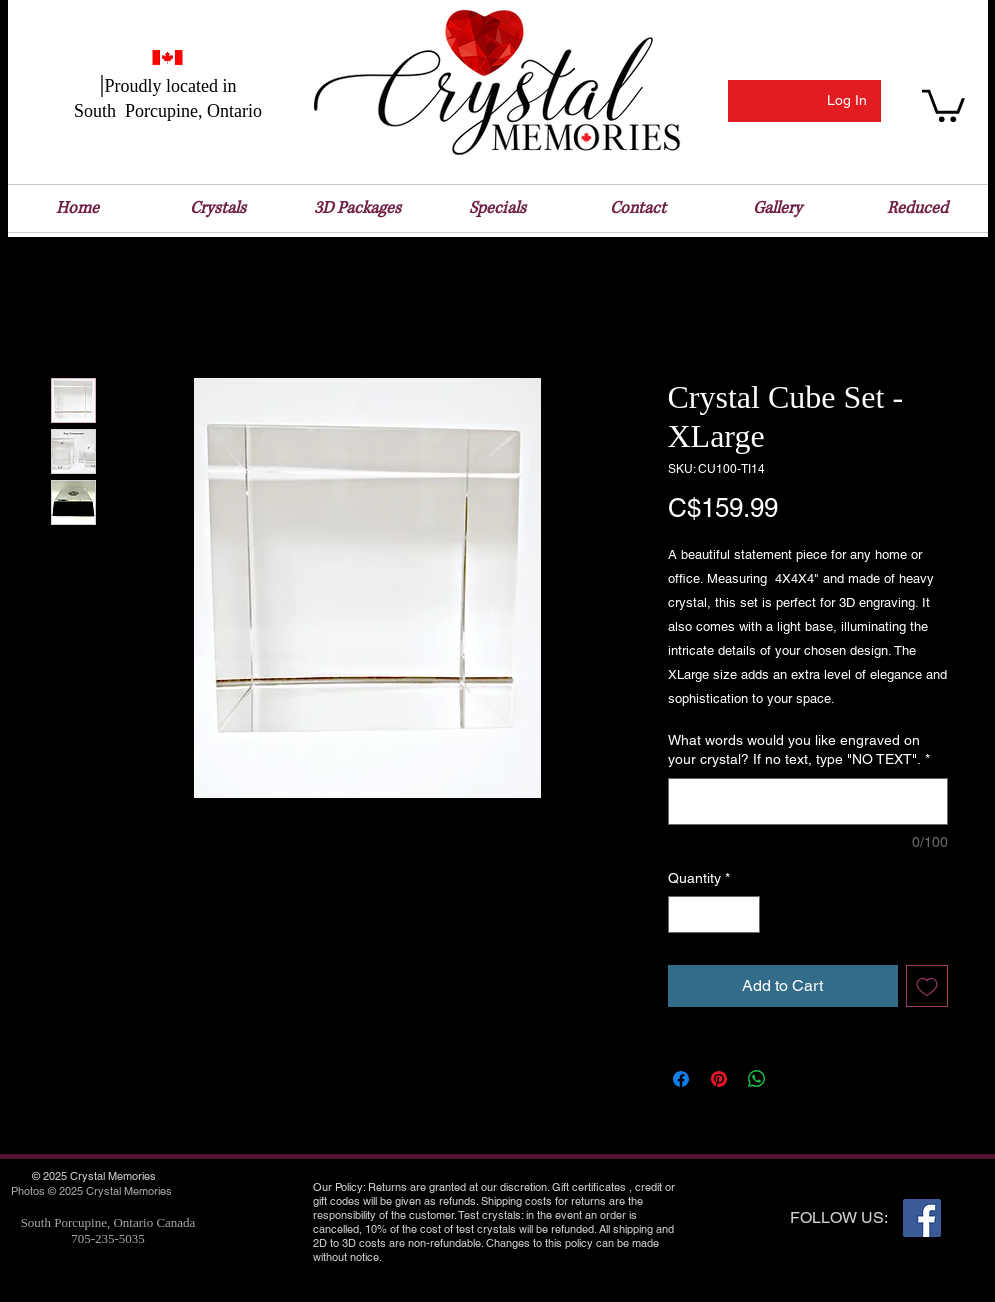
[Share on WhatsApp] (757, 1079)
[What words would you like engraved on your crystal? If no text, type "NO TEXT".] (808, 801)
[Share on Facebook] (681, 1079)
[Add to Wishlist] (927, 986)
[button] (943, 104)
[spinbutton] (714, 914)
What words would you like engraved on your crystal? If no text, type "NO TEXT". (799, 750)
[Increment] (744, 914)
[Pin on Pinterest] (719, 1079)
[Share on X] (795, 1079)
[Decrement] (683, 914)
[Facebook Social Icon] (922, 1218)
